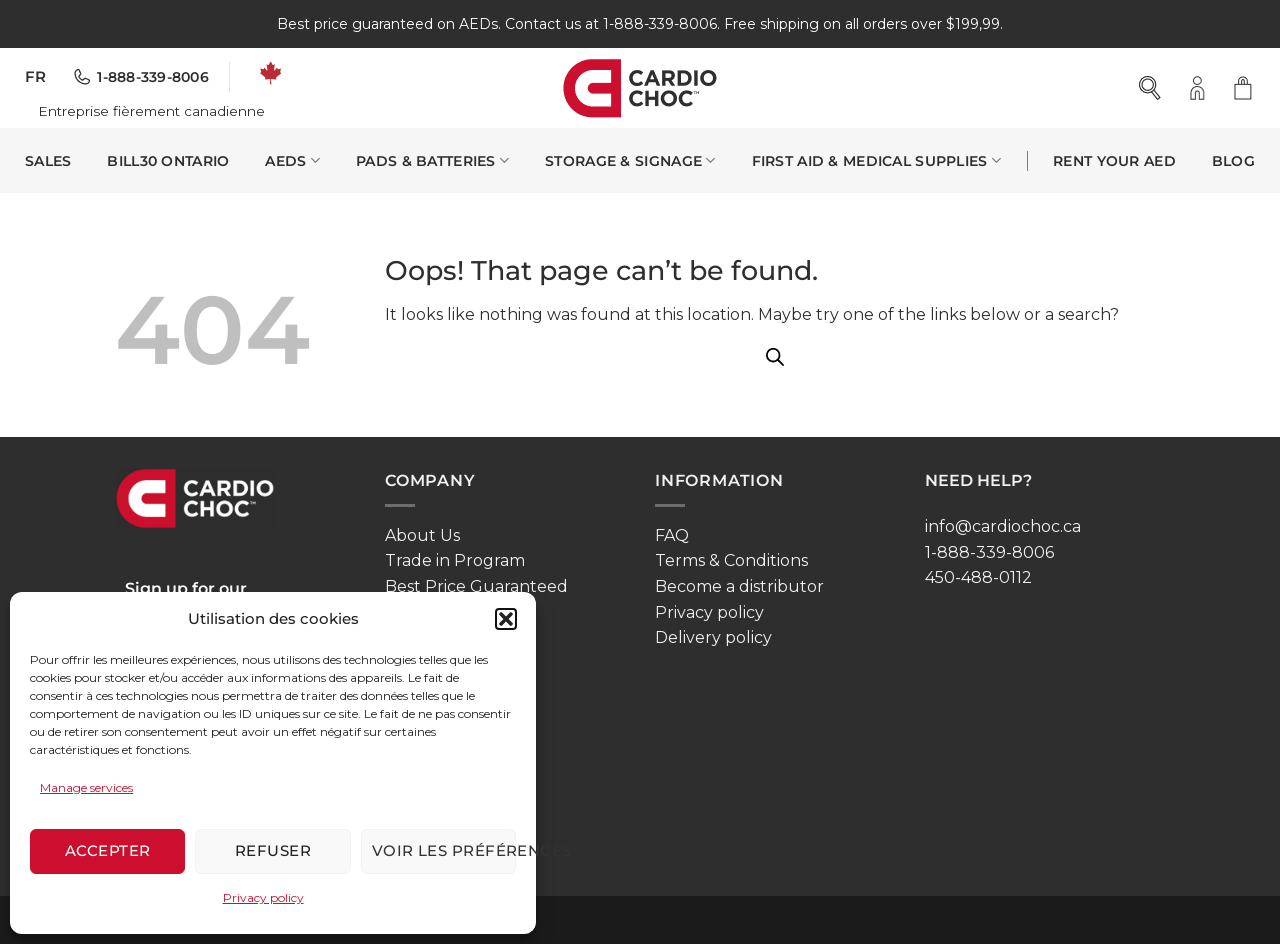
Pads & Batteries (432, 160)
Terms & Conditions (731, 560)
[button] (506, 619)
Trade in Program (455, 560)
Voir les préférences (444, 850)
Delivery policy (713, 637)
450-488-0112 (978, 577)
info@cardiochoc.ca (1003, 526)
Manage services (86, 787)
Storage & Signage (630, 160)
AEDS (292, 160)
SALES (48, 161)
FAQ (672, 535)
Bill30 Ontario (168, 161)
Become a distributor (739, 586)
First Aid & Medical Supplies (877, 160)
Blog (1233, 161)
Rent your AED (1114, 161)
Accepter (108, 850)
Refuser (273, 850)
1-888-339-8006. (661, 24)
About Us (422, 535)
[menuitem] (35, 77)
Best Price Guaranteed (476, 586)
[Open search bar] (1151, 88)
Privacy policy (263, 897)
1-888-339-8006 (989, 552)
